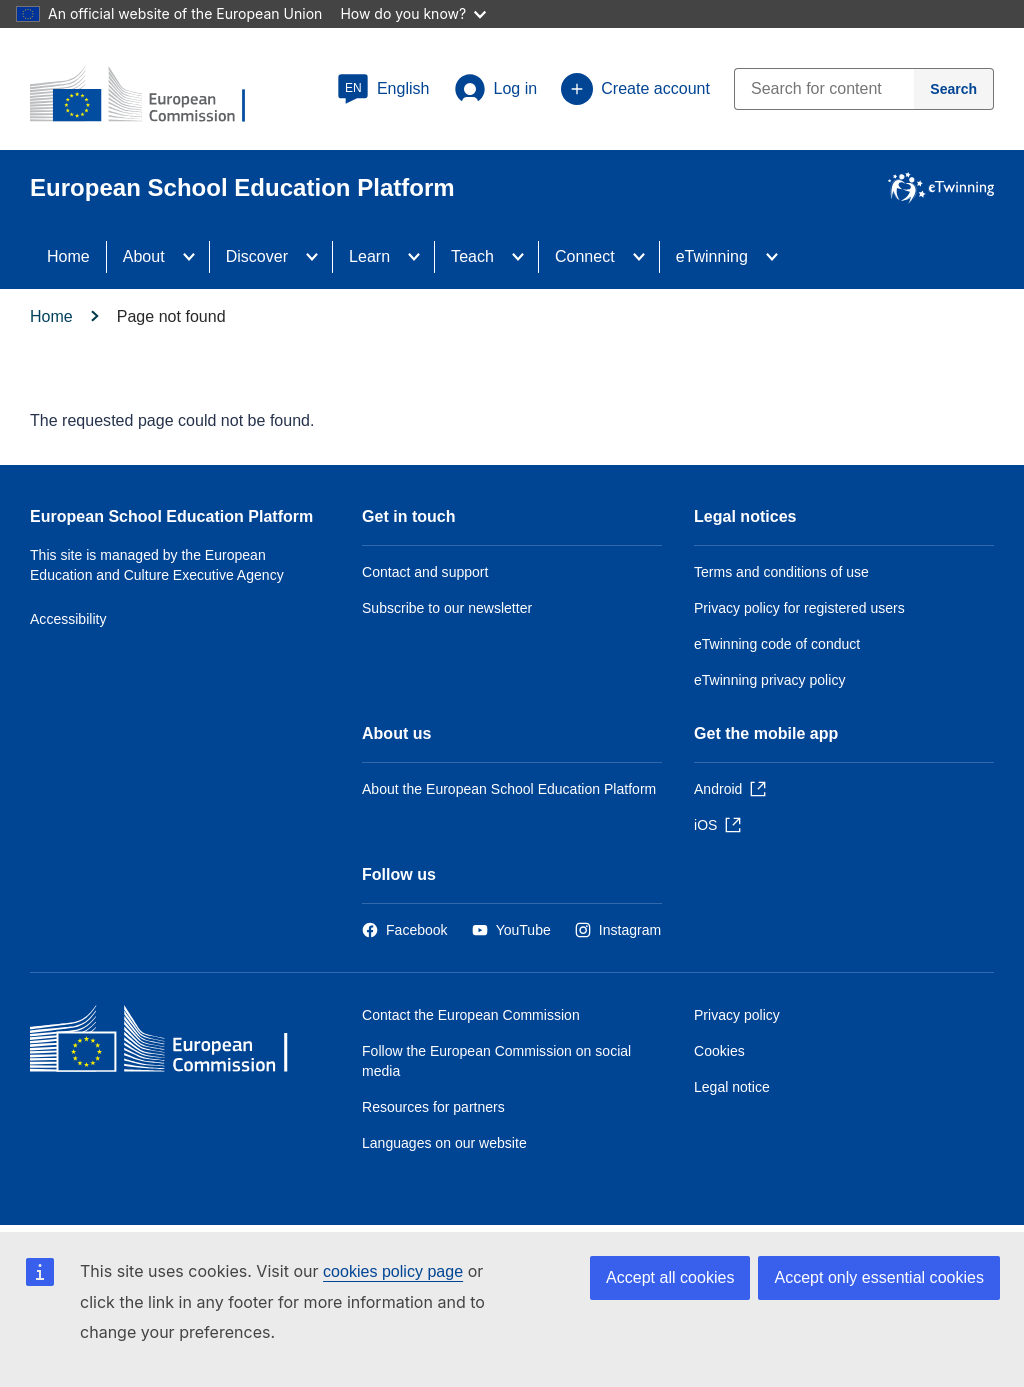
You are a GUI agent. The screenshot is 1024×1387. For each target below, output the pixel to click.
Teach (472, 256)
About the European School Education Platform (509, 789)
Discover (257, 256)
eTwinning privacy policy (769, 680)
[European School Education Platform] (151, 96)
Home (68, 256)
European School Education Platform (171, 516)
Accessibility (68, 619)
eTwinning (712, 256)
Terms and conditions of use (781, 572)
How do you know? (413, 13)
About (144, 256)
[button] (383, 89)
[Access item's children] (195, 257)
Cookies (719, 1051)
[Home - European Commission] (175, 1043)
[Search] (954, 89)
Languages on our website (444, 1143)
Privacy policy (737, 1015)
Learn (369, 256)
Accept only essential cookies (879, 1277)
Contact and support (425, 572)
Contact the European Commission (471, 1015)
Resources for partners (433, 1107)
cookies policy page (393, 1271)
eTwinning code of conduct (777, 644)
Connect (585, 256)
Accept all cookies (670, 1277)
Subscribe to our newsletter (447, 608)
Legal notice (732, 1087)
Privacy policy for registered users (799, 608)
